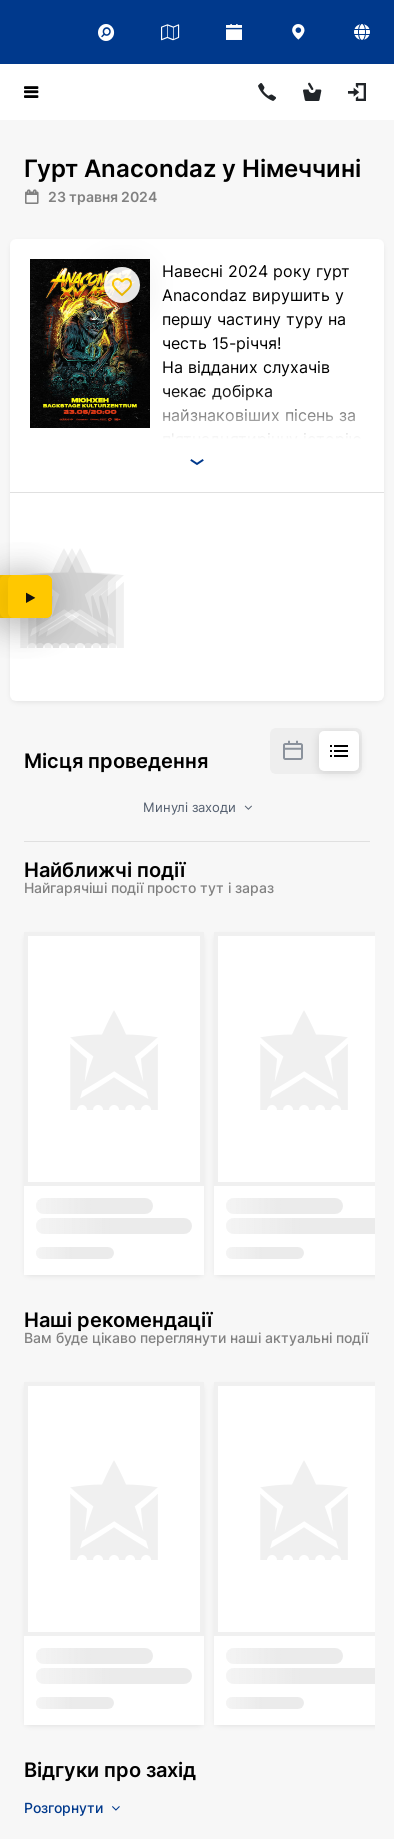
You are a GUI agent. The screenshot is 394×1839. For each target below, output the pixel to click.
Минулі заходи (197, 807)
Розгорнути (72, 1807)
